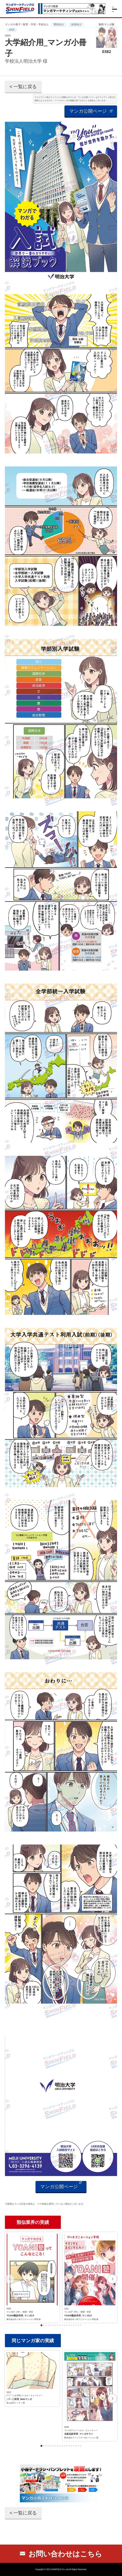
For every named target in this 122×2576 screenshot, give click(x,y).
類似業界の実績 (33, 2222)
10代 (11, 29)
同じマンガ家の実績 (33, 2340)
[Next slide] (112, 2279)
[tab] (41, 2325)
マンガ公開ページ (90, 111)
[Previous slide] (9, 2279)
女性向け (76, 24)
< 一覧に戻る (23, 86)
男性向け (59, 24)
